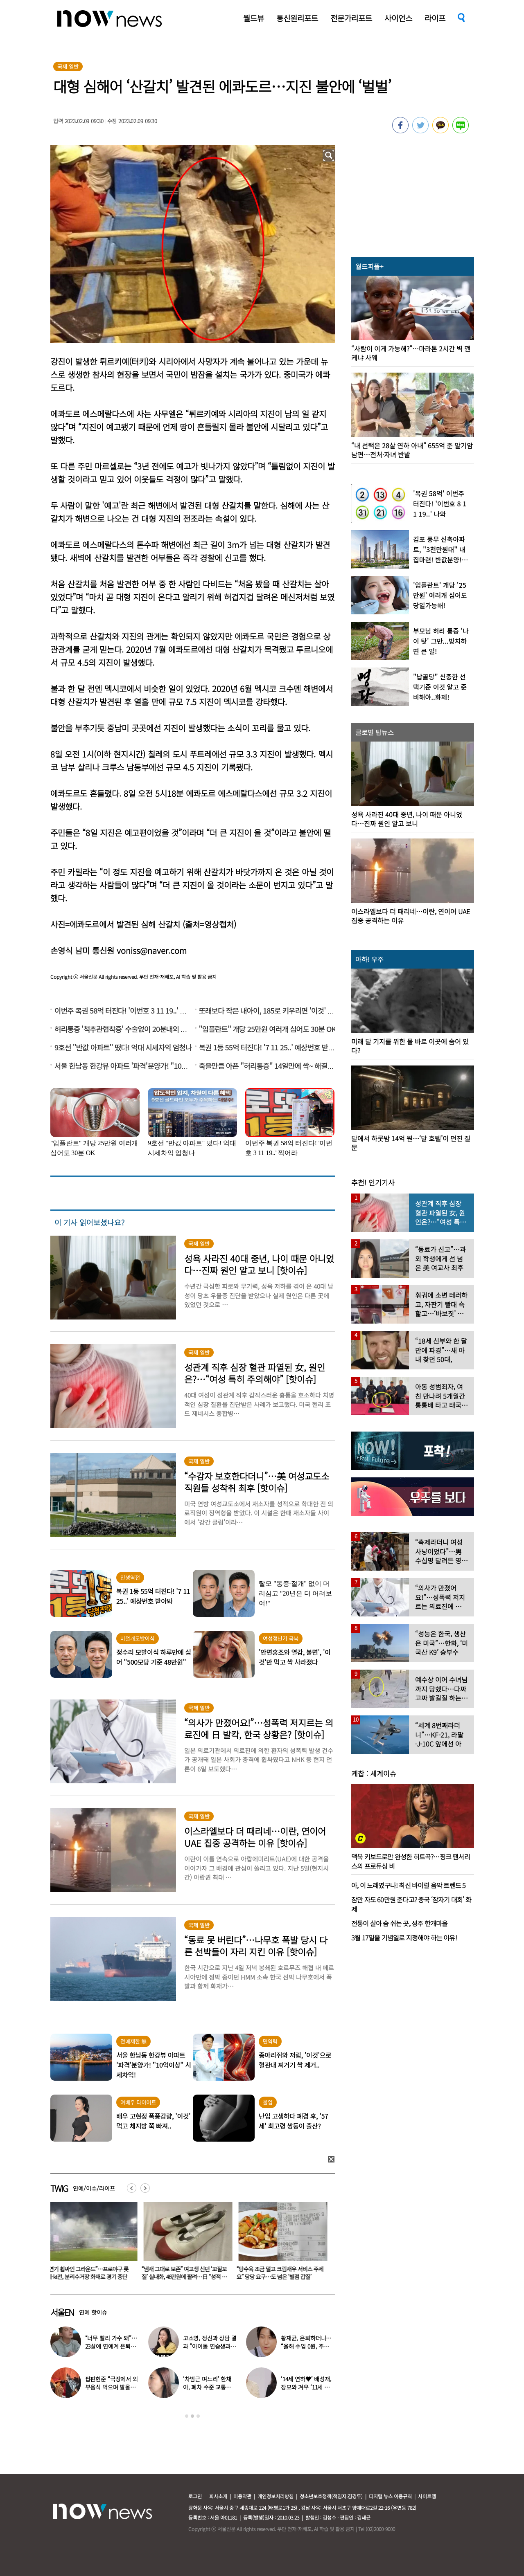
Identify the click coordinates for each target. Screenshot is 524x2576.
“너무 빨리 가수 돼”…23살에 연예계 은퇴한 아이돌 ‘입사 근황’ (111, 2346)
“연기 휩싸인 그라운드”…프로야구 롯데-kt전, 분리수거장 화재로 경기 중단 (89, 2273)
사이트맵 (427, 2496)
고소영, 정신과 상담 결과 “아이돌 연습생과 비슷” (210, 2346)
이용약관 (242, 2496)
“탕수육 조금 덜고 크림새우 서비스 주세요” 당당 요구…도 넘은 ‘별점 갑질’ (281, 2273)
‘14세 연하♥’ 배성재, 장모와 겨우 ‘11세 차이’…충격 (306, 2387)
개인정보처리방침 (275, 2496)
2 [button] (192, 2416)
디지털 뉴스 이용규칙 (390, 2496)
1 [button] (186, 2416)
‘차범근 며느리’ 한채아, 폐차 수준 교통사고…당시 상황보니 (207, 2387)
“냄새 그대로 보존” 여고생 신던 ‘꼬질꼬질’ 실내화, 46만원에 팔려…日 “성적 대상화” (185, 2276)
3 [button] (198, 2416)
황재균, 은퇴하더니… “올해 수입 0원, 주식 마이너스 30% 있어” (306, 2346)
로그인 (195, 2496)
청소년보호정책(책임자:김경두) (331, 2496)
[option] (91, 2243)
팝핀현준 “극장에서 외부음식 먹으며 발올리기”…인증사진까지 (111, 2387)
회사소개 (218, 2496)
